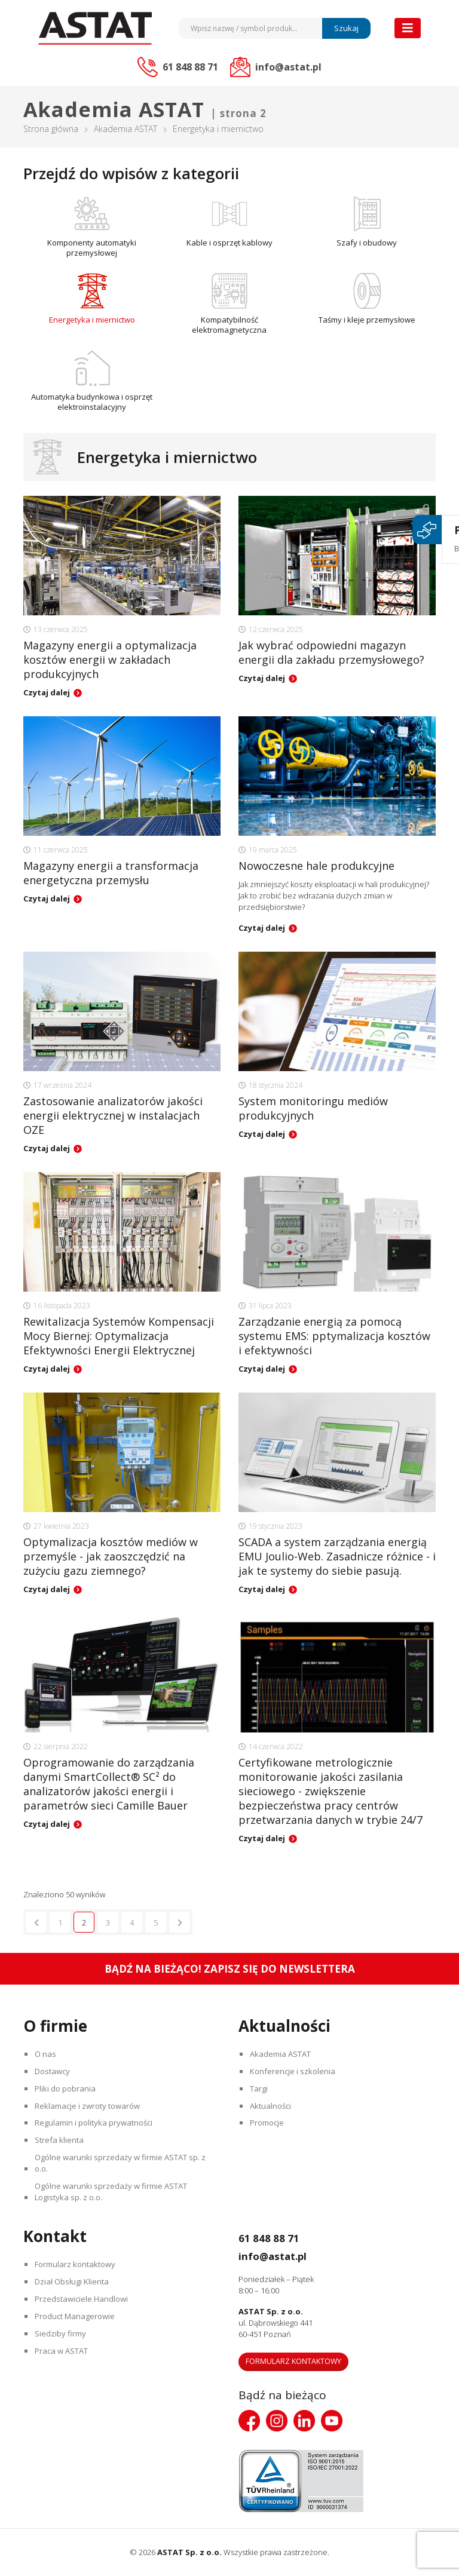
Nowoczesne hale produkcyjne (316, 865)
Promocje (268, 2123)
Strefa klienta (60, 2140)
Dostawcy (53, 2071)
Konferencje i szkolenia (293, 2071)
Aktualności (271, 2105)
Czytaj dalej (46, 692)
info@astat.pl (282, 2255)
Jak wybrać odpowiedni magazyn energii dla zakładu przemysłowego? (331, 652)
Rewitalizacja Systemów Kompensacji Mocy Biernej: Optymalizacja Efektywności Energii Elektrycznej (118, 1335)
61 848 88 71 (275, 2238)
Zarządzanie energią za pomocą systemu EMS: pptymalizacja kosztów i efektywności (334, 1335)
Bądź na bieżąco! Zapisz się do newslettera (230, 1969)
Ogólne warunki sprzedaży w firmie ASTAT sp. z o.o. (121, 2163)
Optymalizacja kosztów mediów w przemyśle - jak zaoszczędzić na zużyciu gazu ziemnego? (110, 1556)
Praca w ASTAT (62, 2351)
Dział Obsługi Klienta (73, 2282)
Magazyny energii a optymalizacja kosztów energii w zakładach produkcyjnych (110, 659)
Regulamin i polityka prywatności (95, 2123)
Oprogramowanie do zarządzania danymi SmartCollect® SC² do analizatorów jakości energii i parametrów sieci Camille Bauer (108, 1784)
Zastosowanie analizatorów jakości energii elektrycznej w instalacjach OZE (113, 1115)
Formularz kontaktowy (76, 2264)
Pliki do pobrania (66, 2088)
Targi (260, 2088)
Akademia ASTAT (125, 128)
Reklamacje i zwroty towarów (88, 2105)
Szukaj (346, 28)
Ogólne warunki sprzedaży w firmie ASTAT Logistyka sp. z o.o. (112, 2192)
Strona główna (50, 128)
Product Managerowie (76, 2316)
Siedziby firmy (61, 2334)
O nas (46, 2053)
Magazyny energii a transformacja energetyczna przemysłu (110, 872)
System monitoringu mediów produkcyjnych (313, 1108)
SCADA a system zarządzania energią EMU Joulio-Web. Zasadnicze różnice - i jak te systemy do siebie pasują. (337, 1556)
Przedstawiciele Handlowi (82, 2299)
